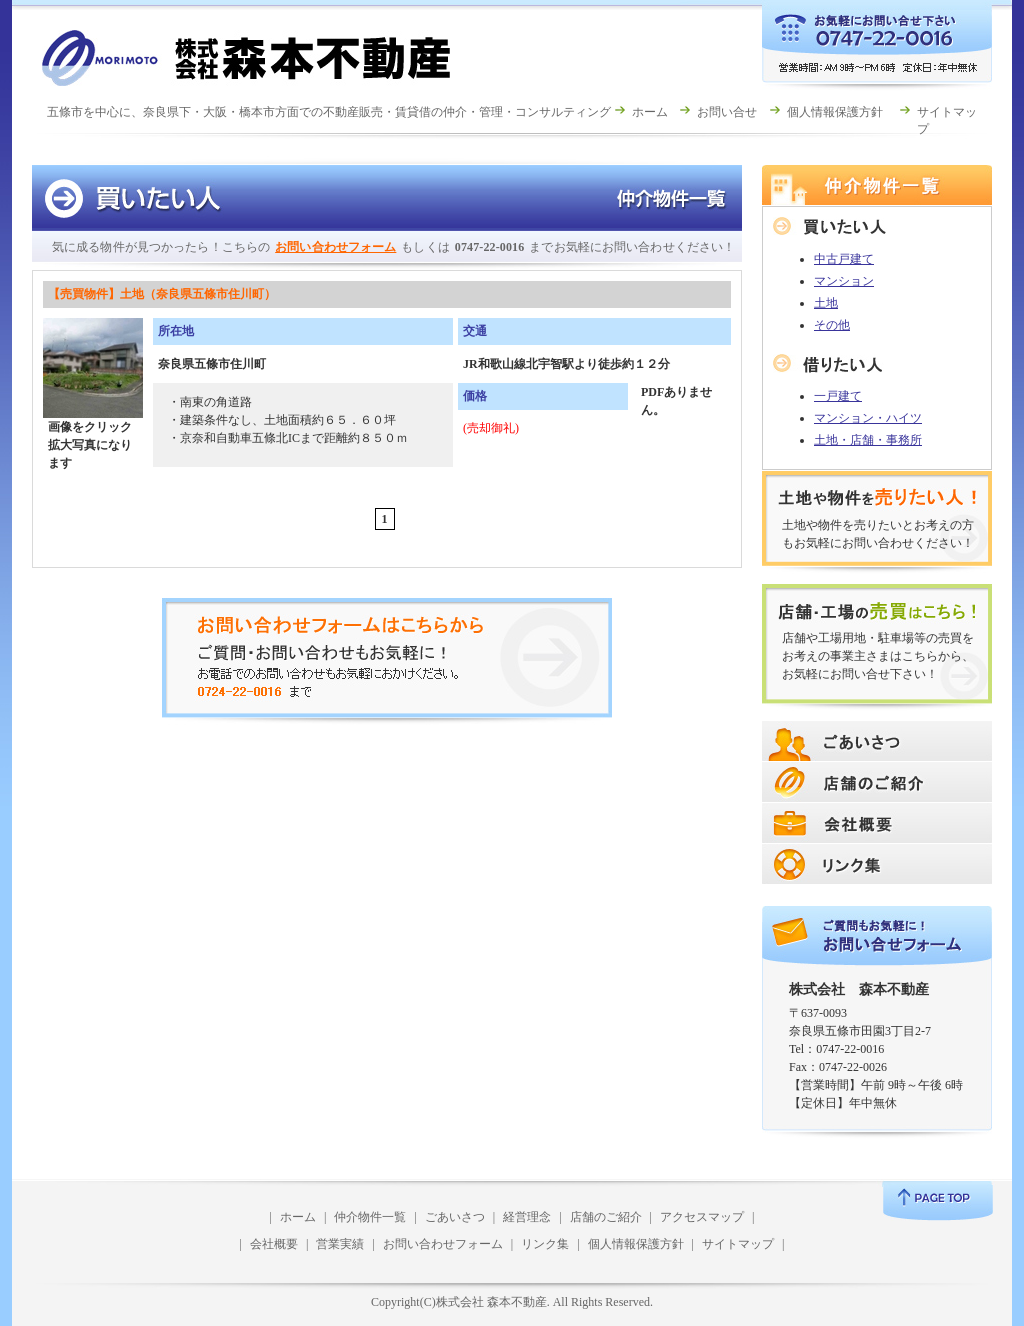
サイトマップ (738, 1244)
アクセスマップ (702, 1217)
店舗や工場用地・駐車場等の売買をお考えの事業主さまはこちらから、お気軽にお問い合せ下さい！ (878, 656)
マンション (844, 281)
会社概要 (274, 1244)
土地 (826, 303)
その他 (832, 325)
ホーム (650, 112)
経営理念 (527, 1217)
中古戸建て (844, 259)
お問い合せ (727, 112)
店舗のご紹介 (606, 1217)
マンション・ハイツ (868, 418)
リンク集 (545, 1244)
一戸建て (838, 396)
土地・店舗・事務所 (868, 440)
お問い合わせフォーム (335, 247)
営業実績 (340, 1244)
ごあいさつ (455, 1217)
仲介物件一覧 (370, 1217)
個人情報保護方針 (835, 112)
